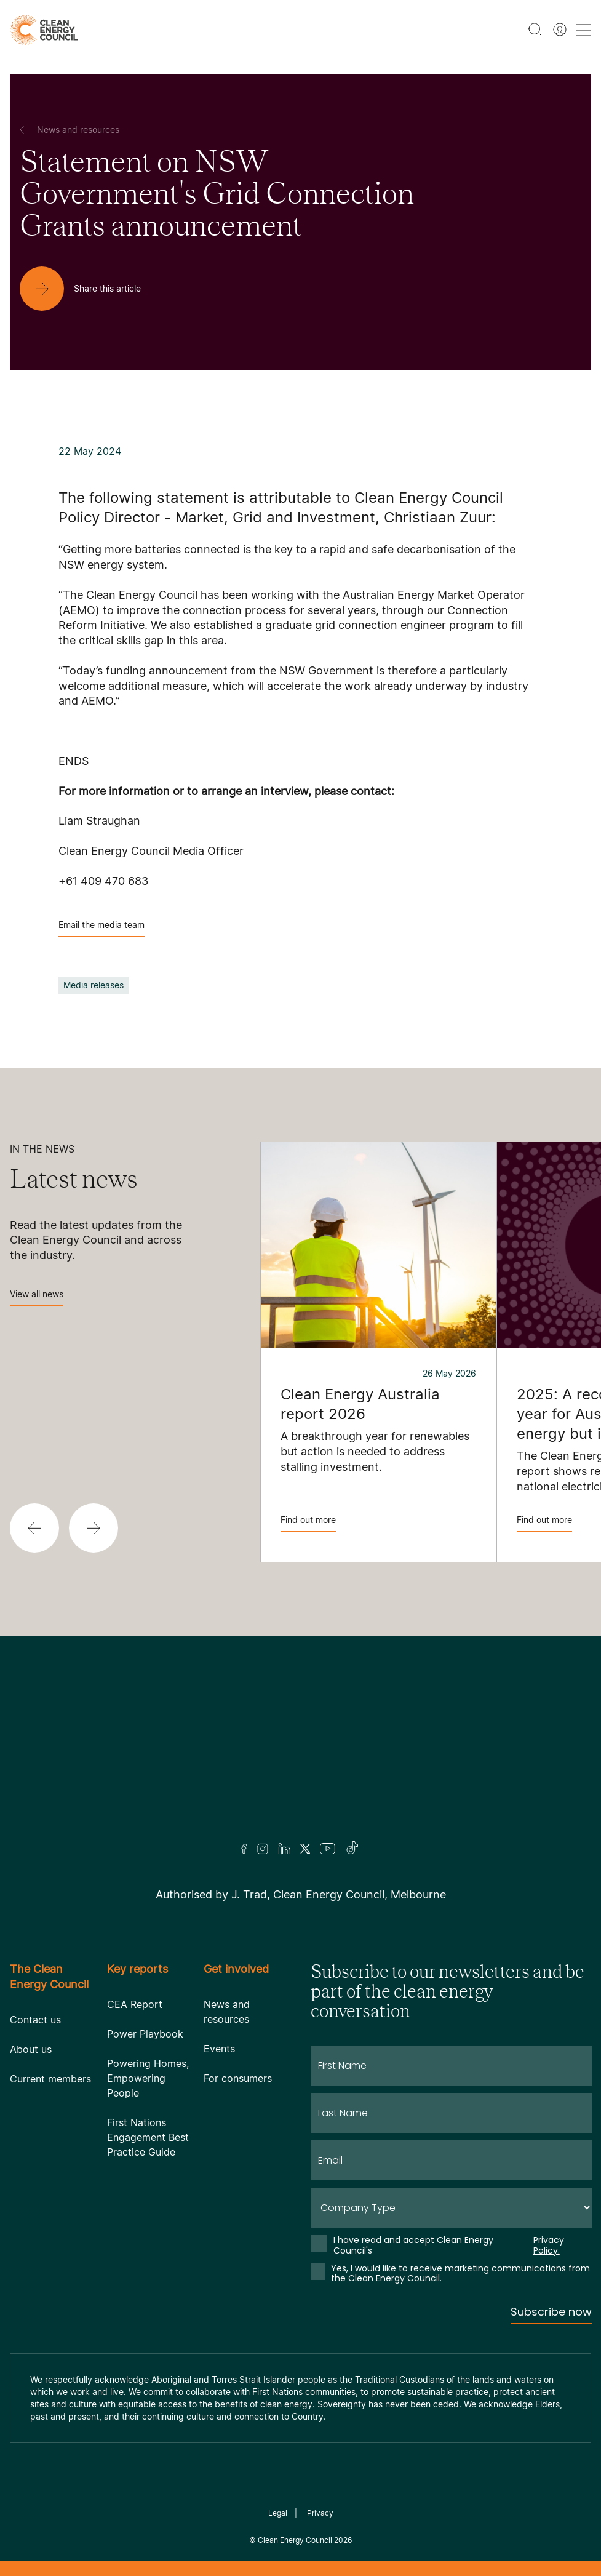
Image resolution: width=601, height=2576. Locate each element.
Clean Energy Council (295, 2540)
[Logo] (301, 1755)
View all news (36, 1297)
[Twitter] (305, 1849)
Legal (277, 2513)
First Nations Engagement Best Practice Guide (148, 2137)
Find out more (308, 1523)
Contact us (35, 2020)
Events (219, 2048)
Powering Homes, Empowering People (148, 2078)
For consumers (238, 2078)
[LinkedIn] (284, 1848)
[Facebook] (244, 1849)
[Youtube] (327, 1848)
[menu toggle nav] (583, 30)
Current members (50, 2079)
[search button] (535, 29)
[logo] (44, 30)
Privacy (320, 2513)
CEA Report (134, 2004)
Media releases (93, 985)
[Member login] (560, 29)
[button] (34, 1528)
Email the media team (101, 928)
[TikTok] (352, 1848)
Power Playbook (145, 2034)
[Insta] (262, 1848)
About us (31, 2049)
